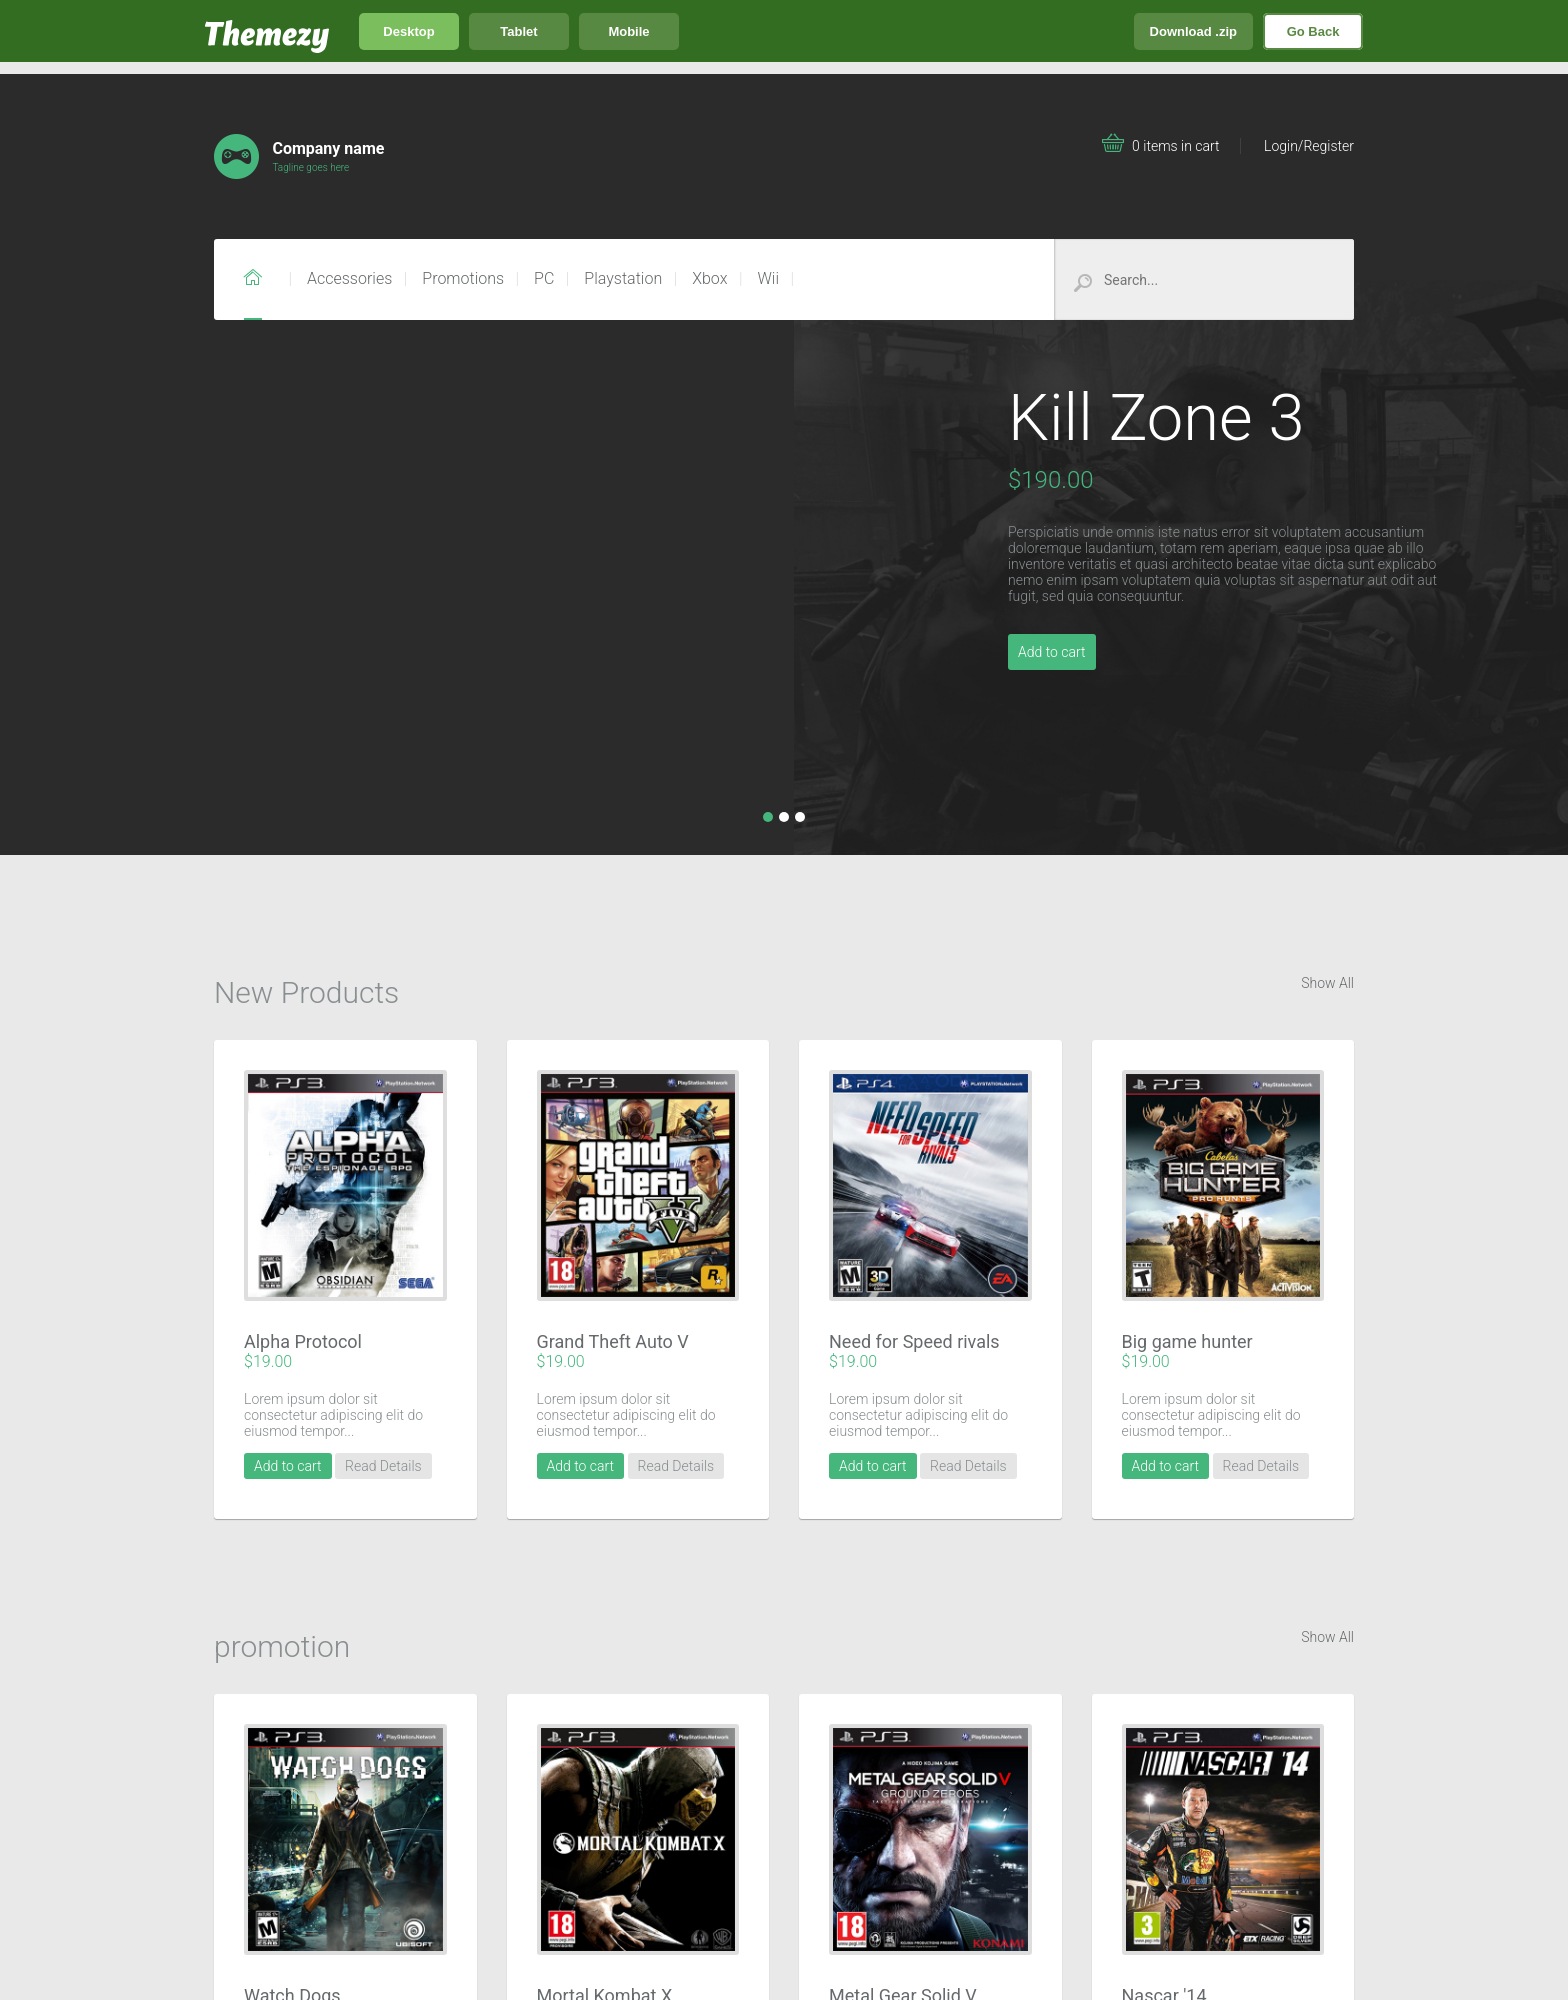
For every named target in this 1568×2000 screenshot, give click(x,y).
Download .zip (1193, 31)
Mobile (628, 31)
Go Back (1313, 31)
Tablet (518, 31)
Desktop (408, 31)
